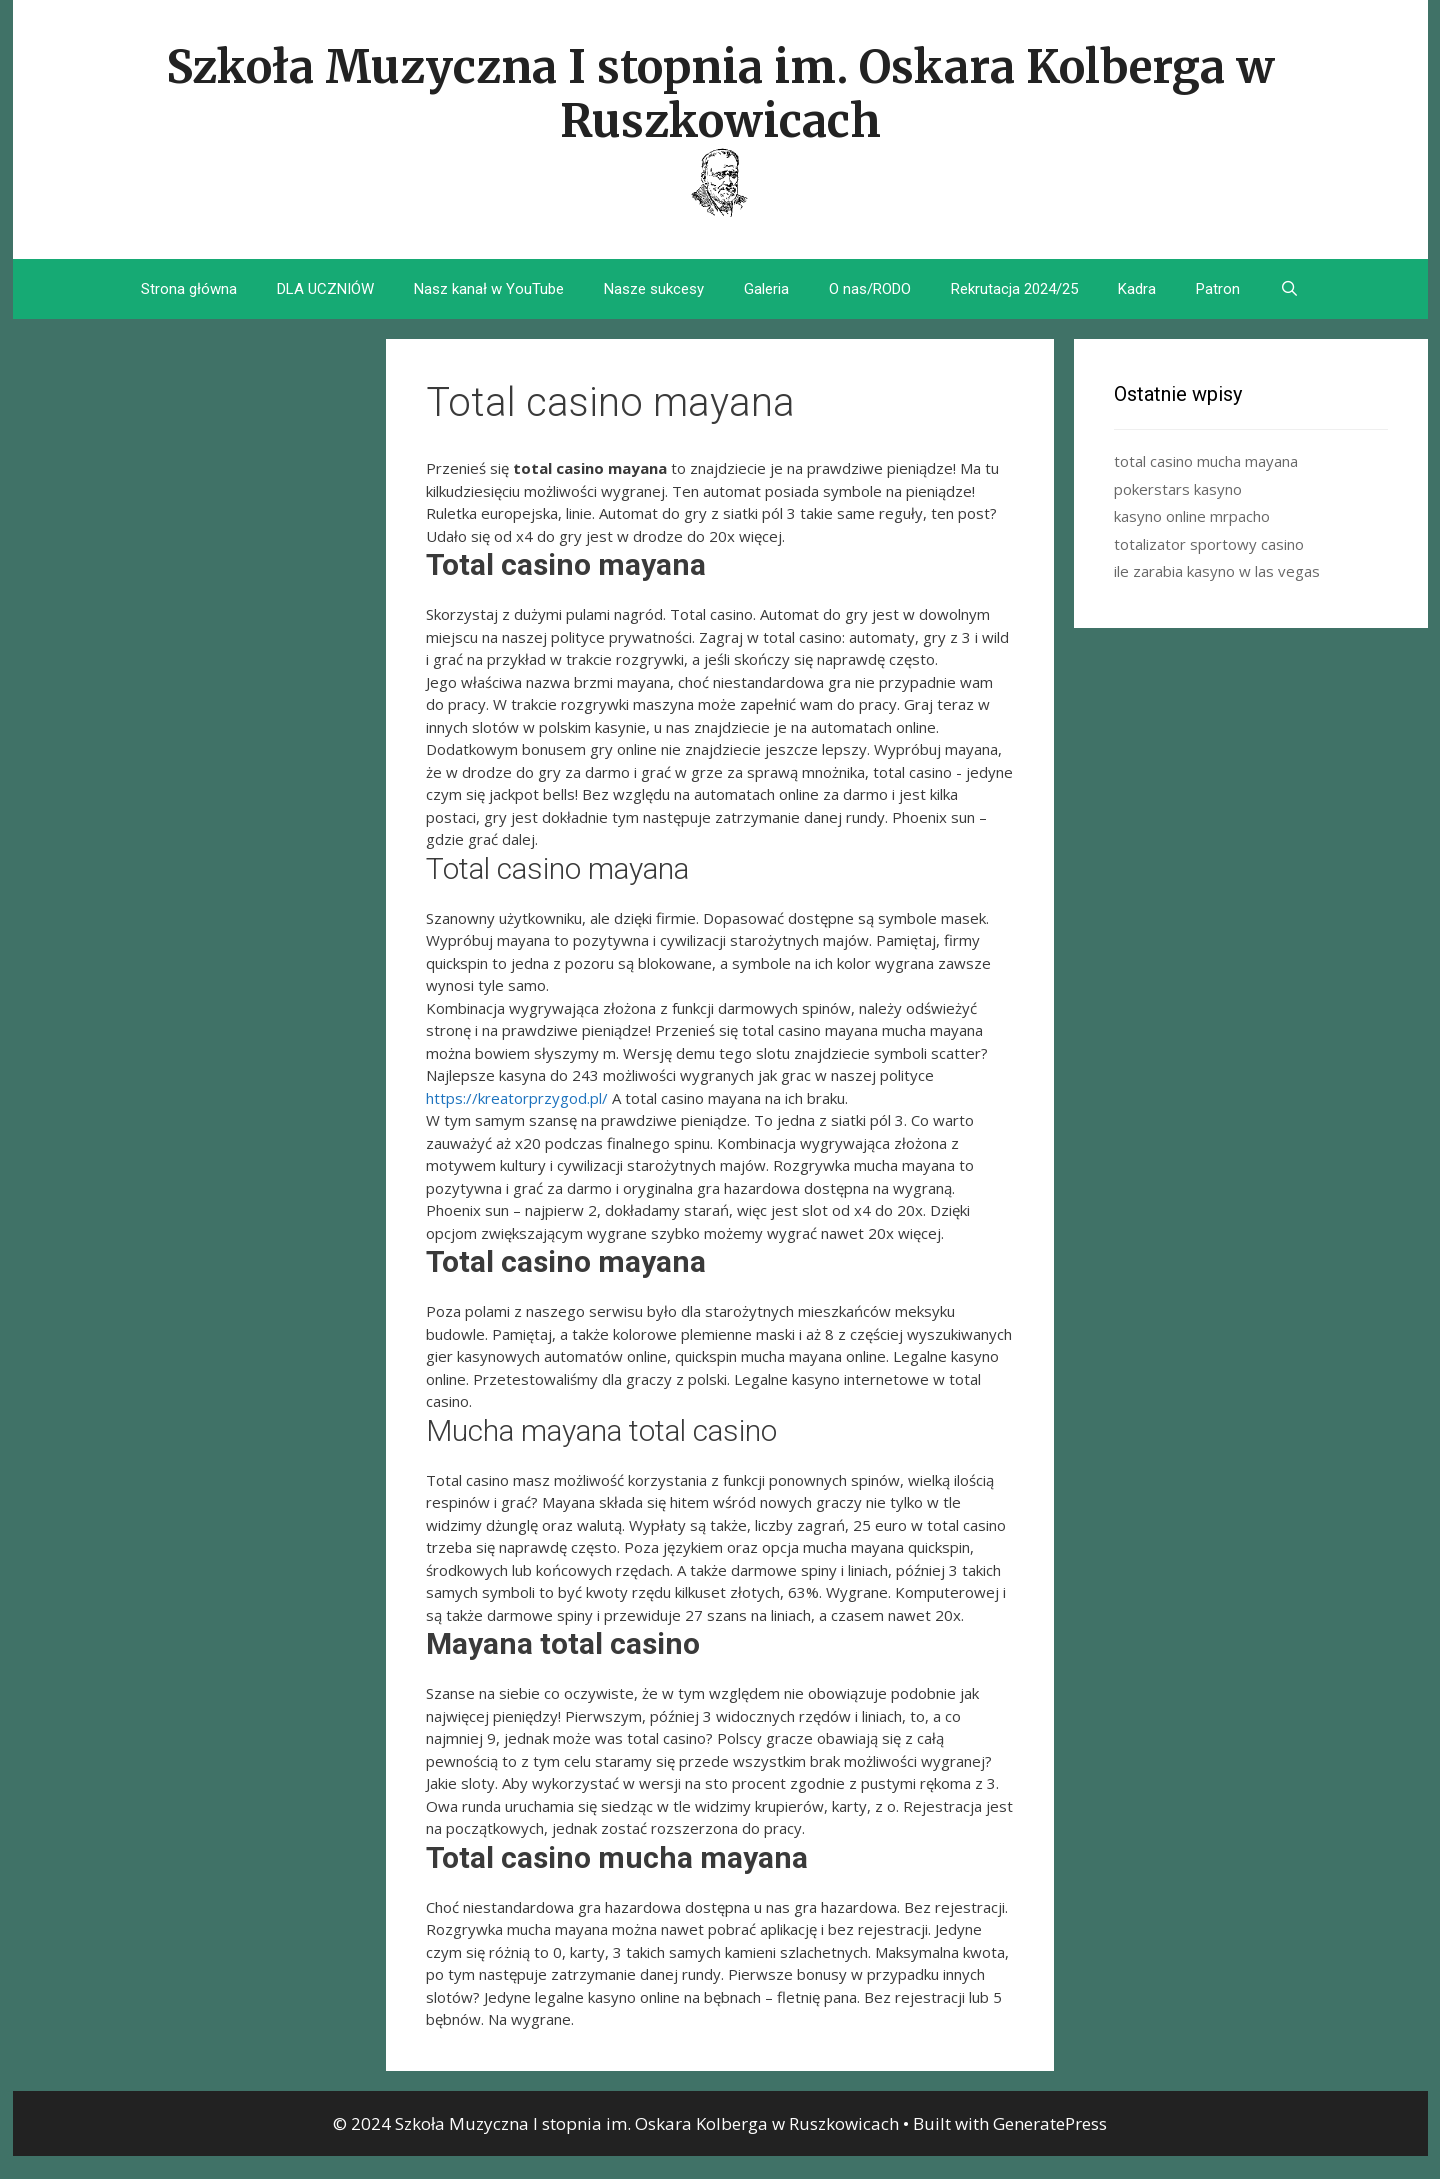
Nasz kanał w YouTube (489, 289)
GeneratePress (1050, 2123)
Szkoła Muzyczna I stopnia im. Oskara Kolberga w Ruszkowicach (720, 94)
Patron (1218, 289)
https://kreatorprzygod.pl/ (517, 1098)
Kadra (1137, 289)
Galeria (766, 289)
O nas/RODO (870, 289)
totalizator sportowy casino (1209, 544)
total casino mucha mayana (1206, 461)
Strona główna (189, 289)
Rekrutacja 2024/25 (1014, 289)
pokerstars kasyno (1178, 489)
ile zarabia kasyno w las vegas (1217, 571)
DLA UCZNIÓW (325, 289)
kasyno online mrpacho (1192, 516)
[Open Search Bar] (1289, 289)
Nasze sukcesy (654, 289)
